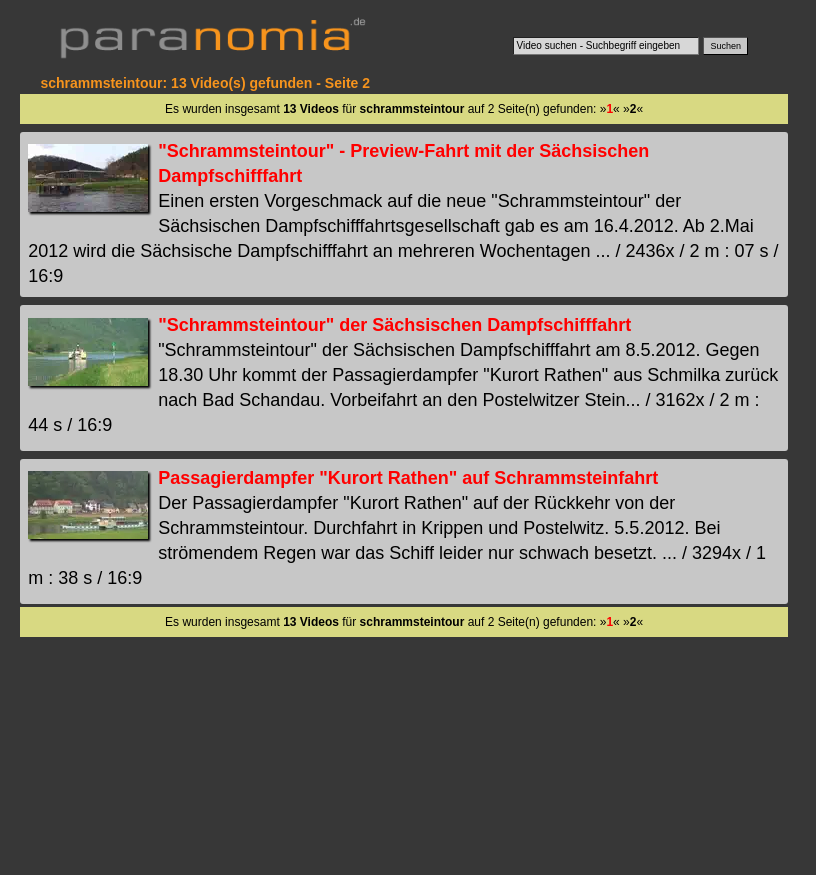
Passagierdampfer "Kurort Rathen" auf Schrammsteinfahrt (408, 478)
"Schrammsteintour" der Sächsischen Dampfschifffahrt (394, 325)
